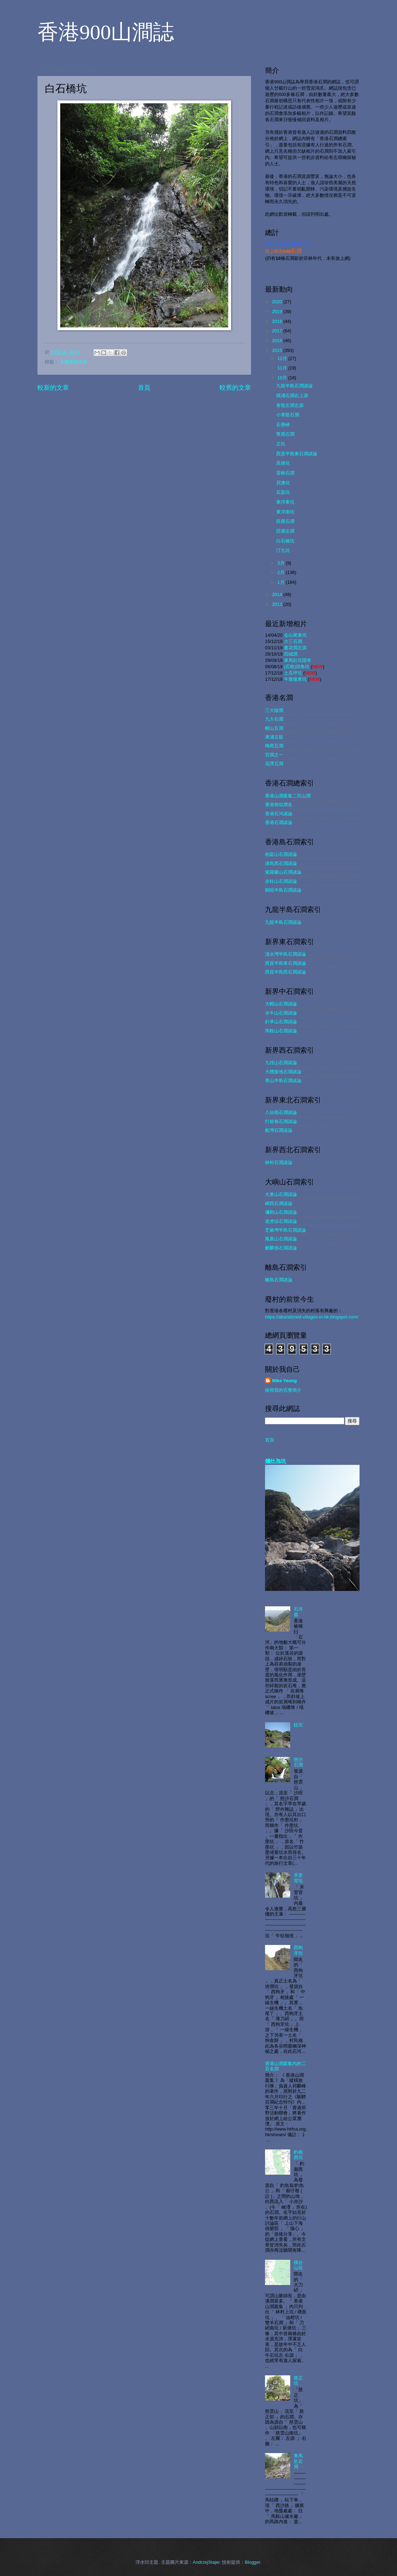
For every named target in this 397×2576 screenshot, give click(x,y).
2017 (277, 330)
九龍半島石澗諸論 (294, 385)
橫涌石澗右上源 (292, 395)
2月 (281, 572)
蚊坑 (298, 1724)
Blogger (252, 2562)
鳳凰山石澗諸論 (281, 1238)
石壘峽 (283, 424)
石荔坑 (283, 492)
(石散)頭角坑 (297, 666)
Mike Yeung (284, 1380)
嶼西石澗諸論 (278, 1203)
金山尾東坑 (295, 635)
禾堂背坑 (298, 1877)
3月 (281, 563)
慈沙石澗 (298, 1762)
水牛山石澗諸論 (281, 1013)
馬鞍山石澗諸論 (281, 1030)
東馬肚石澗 (298, 2461)
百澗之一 (274, 754)
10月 (282, 377)
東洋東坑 (285, 502)
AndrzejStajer (206, 2562)
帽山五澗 (274, 728)
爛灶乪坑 (275, 1461)
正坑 (280, 443)
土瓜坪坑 (293, 673)
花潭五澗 (274, 763)
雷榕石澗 (285, 473)
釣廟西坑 (298, 2154)
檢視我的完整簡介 (283, 1390)
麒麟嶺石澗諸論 (281, 1248)
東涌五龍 (274, 737)
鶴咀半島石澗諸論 (283, 890)
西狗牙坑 (298, 1950)
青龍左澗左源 (290, 405)
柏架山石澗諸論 (281, 854)
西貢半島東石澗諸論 (296, 453)
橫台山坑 (298, 2265)
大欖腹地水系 (73, 362)
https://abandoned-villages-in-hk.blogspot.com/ (311, 1317)
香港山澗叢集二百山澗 (288, 795)
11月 (282, 368)
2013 (277, 604)
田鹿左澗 (285, 531)
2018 (277, 321)
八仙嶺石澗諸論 (281, 1112)
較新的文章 (53, 387)
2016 (277, 340)
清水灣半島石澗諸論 (285, 954)
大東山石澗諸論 (281, 1194)
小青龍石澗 (287, 414)
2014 (277, 594)
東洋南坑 (285, 511)
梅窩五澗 (274, 745)
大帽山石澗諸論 (281, 1003)
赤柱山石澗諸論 (281, 881)
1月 (281, 582)
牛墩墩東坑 (295, 679)
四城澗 (291, 654)
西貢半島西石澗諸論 (285, 972)
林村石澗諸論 (278, 1162)
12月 (282, 358)
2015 (277, 350)
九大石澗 (274, 719)
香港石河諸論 (278, 813)
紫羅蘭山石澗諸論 (283, 872)
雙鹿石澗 (285, 434)
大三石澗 (293, 641)
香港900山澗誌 (105, 32)
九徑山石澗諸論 (281, 1062)
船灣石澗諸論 (278, 1130)
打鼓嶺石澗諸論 (281, 1121)
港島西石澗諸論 (281, 863)
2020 (277, 301)
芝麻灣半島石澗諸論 (285, 1230)
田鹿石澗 (285, 521)
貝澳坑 (283, 482)
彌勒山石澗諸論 (281, 1212)
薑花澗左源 (295, 647)
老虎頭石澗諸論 (281, 1221)
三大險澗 (274, 710)
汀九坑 (283, 550)
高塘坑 (283, 463)
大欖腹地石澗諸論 (283, 1071)
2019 (277, 311)
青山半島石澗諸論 (283, 1080)
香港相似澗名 (278, 804)
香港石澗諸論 (278, 822)
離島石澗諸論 (278, 1279)
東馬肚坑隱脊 (297, 660)
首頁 (144, 387)
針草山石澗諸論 (281, 1021)
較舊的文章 (235, 387)
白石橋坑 (285, 540)
